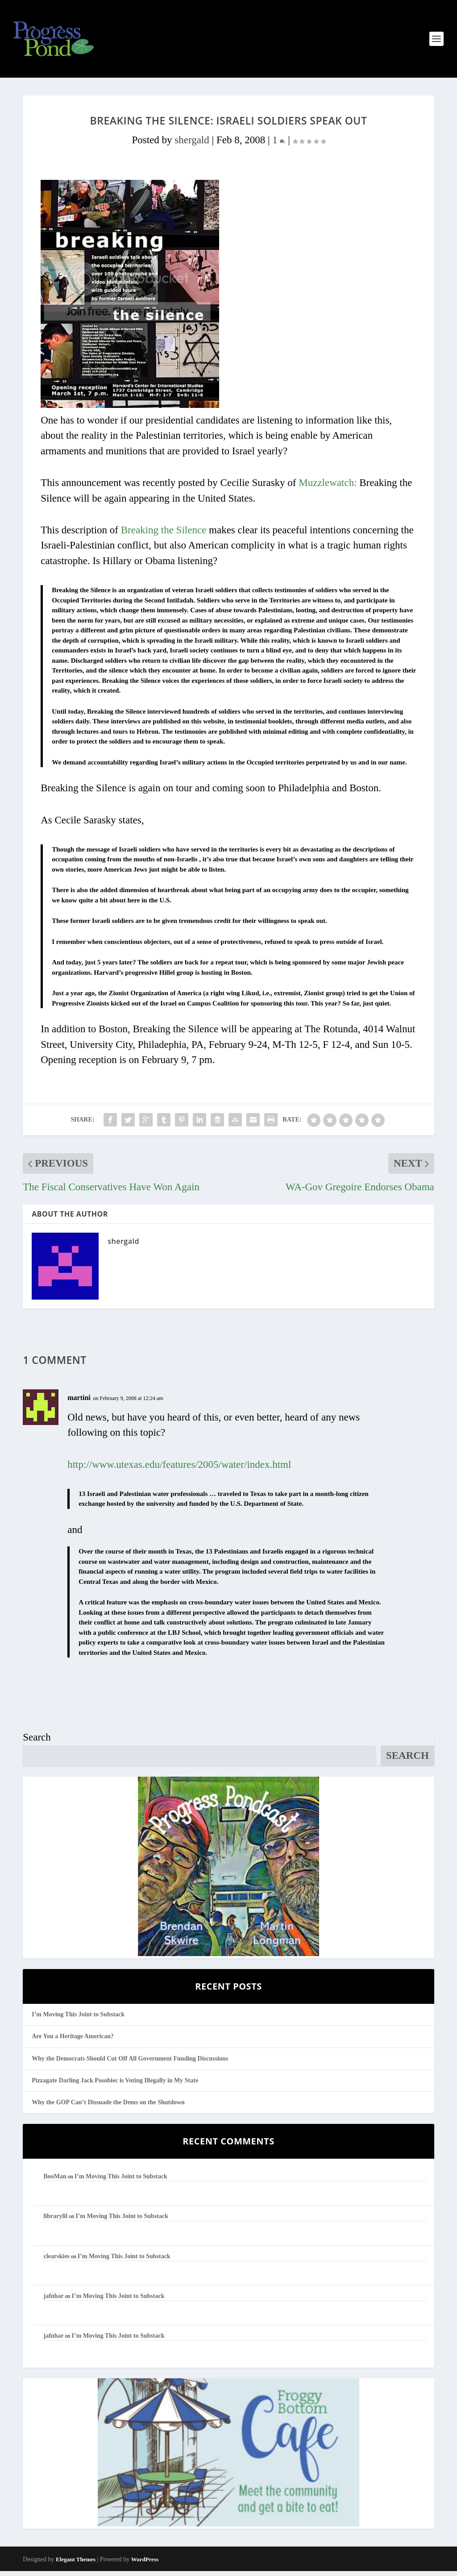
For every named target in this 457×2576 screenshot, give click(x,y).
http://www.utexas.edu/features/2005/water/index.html (179, 1469)
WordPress (144, 2564)
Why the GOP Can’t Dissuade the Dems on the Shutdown (108, 2107)
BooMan (54, 2181)
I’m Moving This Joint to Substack (78, 2019)
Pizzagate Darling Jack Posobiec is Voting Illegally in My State (115, 2085)
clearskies (56, 2261)
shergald (191, 144)
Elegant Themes (76, 2564)
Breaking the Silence (164, 534)
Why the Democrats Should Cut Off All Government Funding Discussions (130, 2063)
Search (37, 1742)
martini (79, 1403)
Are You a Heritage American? (73, 2041)
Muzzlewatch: (328, 488)
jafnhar (53, 2301)
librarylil (55, 2221)
